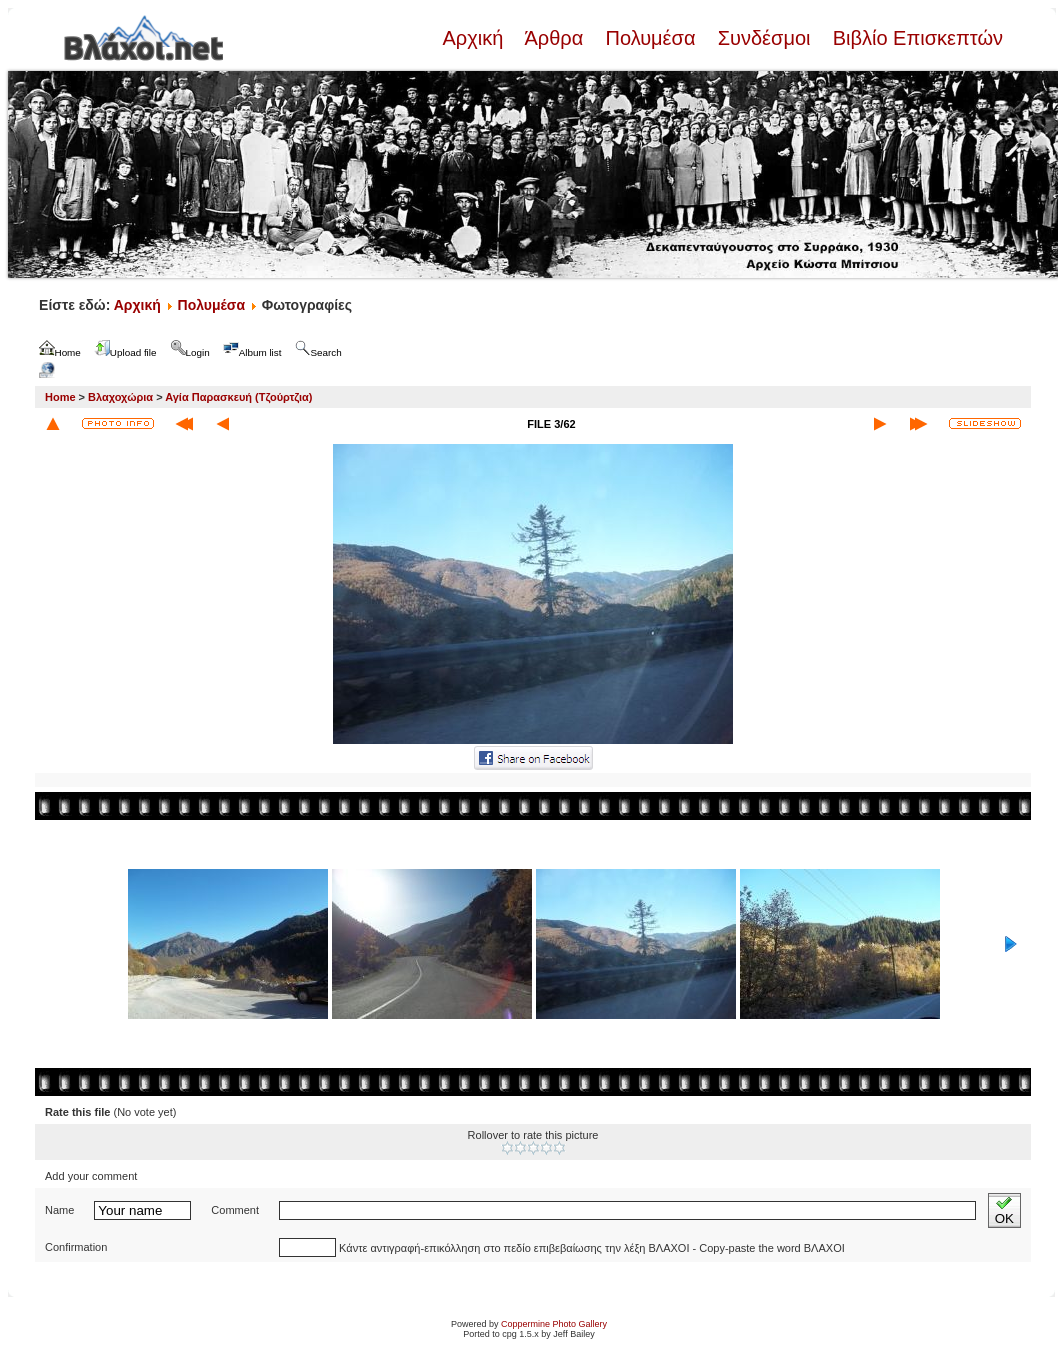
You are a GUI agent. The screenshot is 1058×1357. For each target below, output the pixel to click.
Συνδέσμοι (764, 38)
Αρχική (475, 38)
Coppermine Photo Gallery (554, 1324)
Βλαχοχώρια (120, 397)
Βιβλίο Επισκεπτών (915, 38)
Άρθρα (554, 38)
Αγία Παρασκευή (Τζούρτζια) (238, 397)
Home (60, 397)
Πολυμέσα (650, 38)
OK (1004, 1210)
